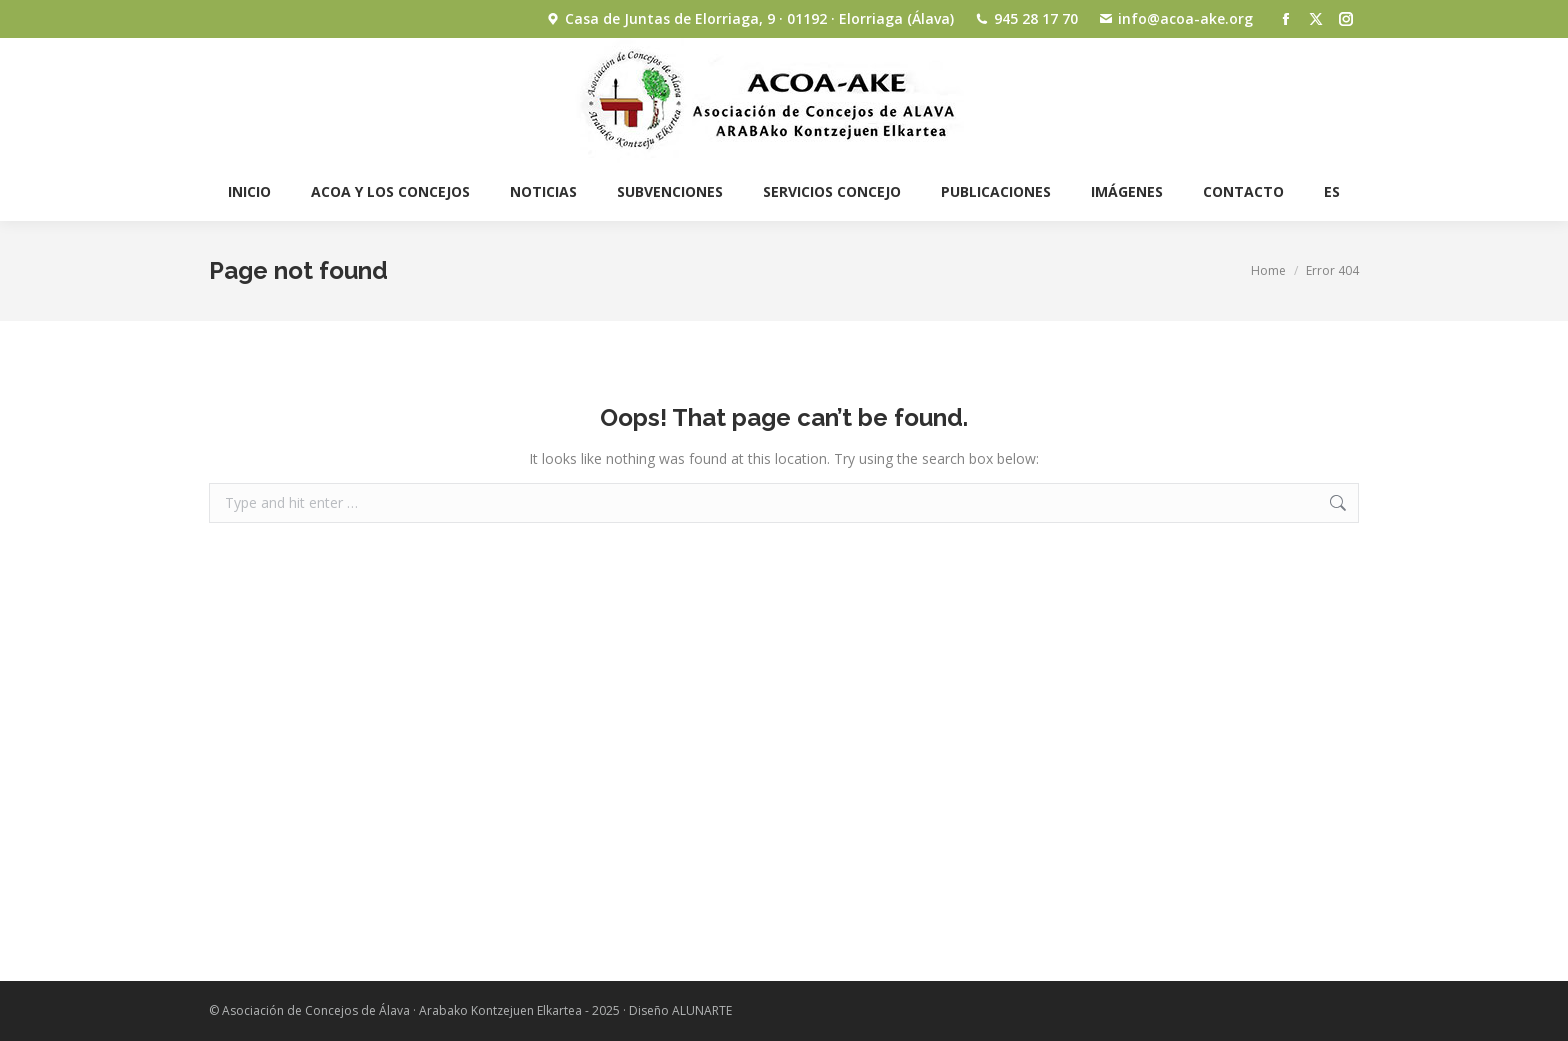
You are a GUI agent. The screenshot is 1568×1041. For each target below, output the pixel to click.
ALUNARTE (702, 1010)
